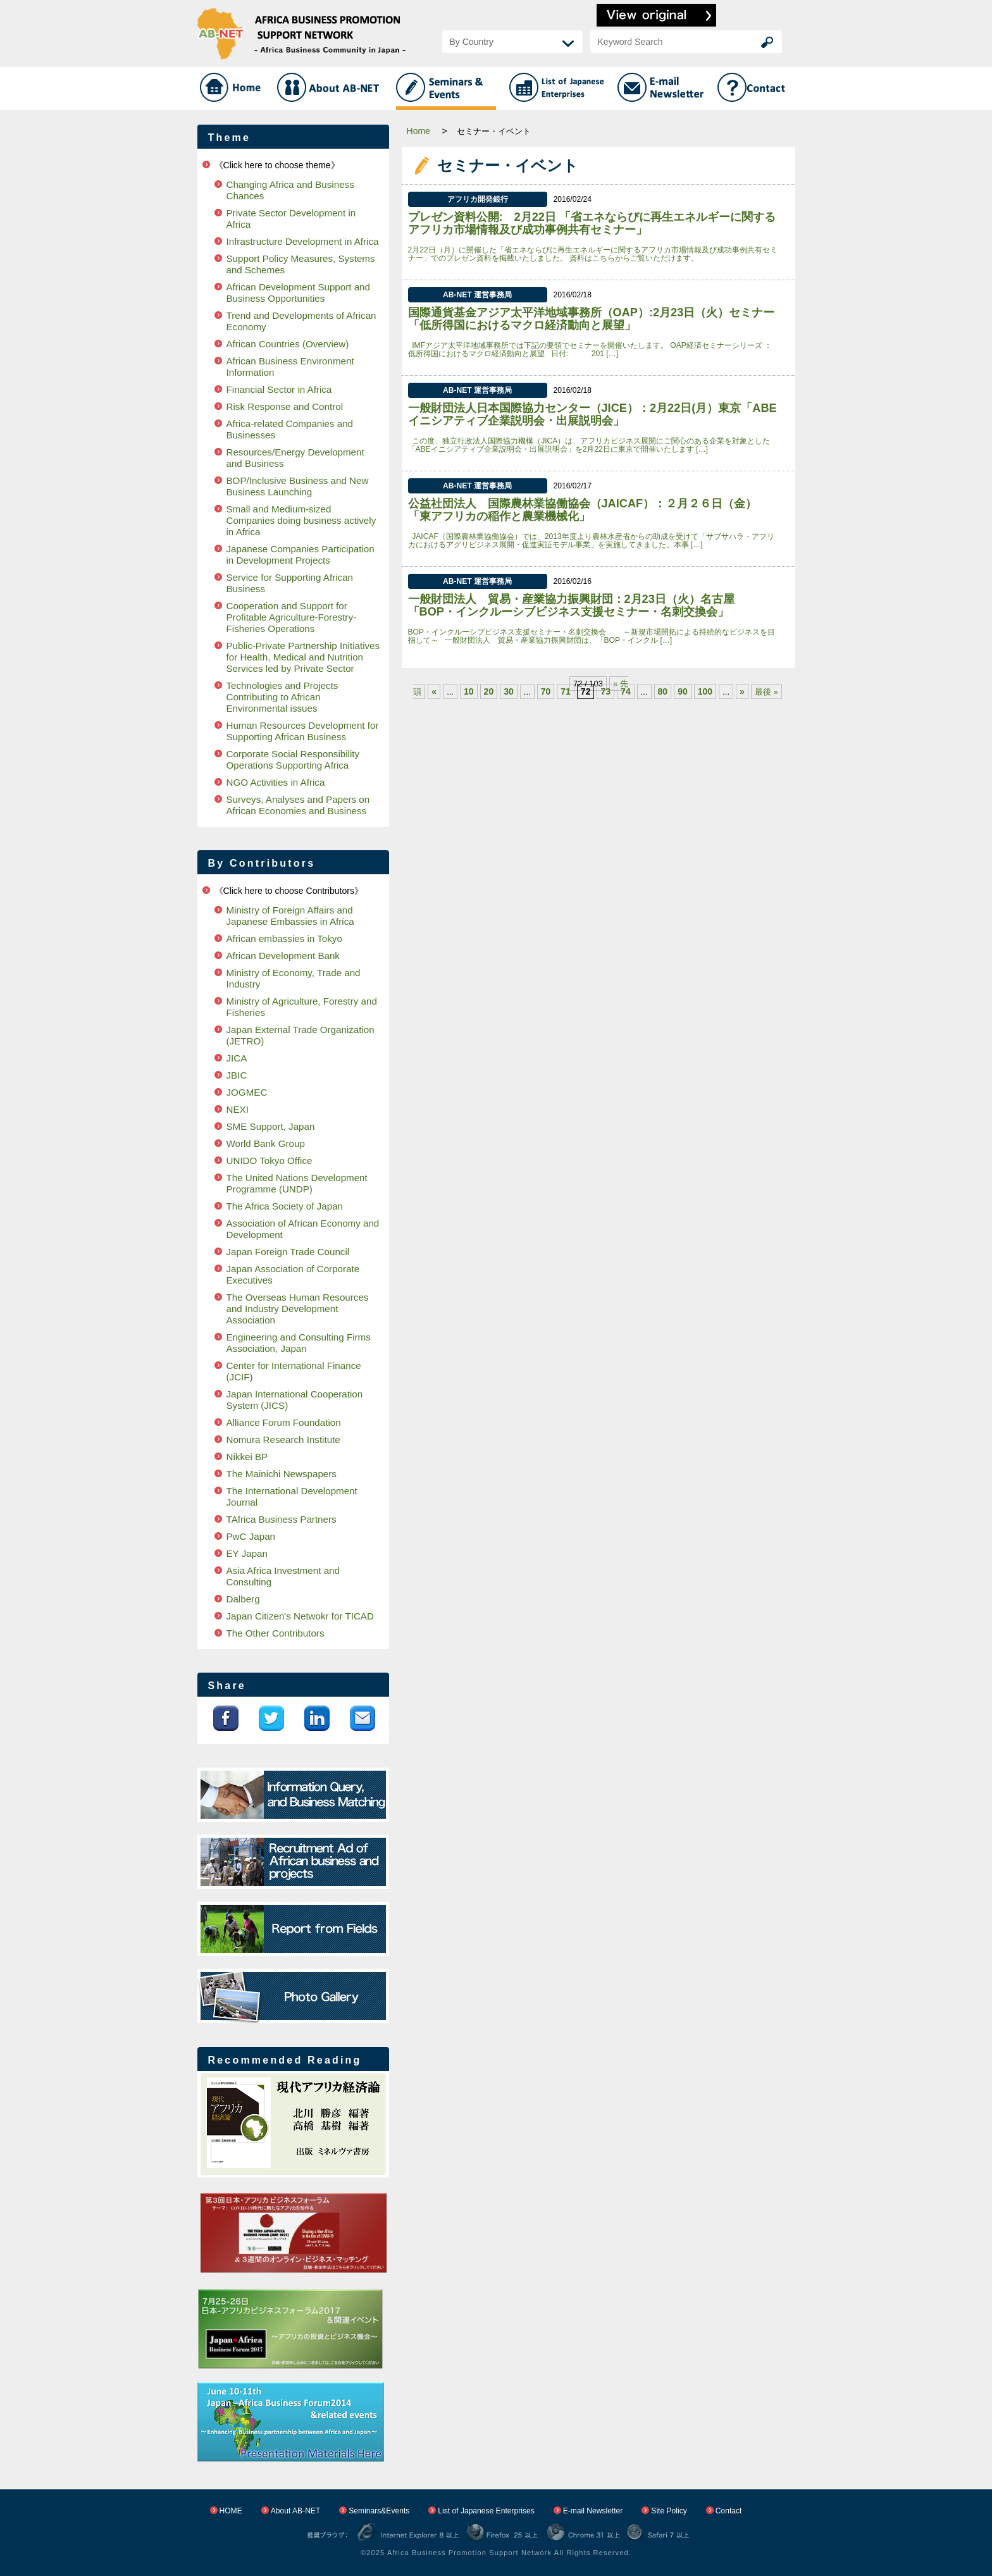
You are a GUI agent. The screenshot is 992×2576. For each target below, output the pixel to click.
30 (509, 691)
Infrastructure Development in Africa (302, 241)
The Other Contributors (275, 1633)
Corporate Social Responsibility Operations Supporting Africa (293, 759)
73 (605, 691)
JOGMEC (247, 1092)
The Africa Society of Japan (285, 1206)
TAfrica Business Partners (281, 1519)
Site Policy (668, 2510)
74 (626, 691)
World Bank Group (265, 1143)
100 (705, 691)
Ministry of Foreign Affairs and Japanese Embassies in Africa (290, 916)
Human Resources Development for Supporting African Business (302, 731)
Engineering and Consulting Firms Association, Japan (298, 1343)
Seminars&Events (379, 2510)
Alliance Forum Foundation (283, 1422)
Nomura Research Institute (283, 1439)
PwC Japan (251, 1536)
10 (469, 691)
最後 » (766, 692)
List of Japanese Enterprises (486, 2510)
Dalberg (243, 1599)
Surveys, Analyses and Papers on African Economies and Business (298, 805)
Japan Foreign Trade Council (288, 1251)
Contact (729, 2510)
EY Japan (247, 1553)
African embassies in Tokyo (284, 938)
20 (489, 691)
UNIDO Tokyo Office (269, 1160)
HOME (231, 2510)
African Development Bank (283, 955)
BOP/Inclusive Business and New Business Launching (297, 486)
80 (663, 691)
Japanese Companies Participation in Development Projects (300, 554)
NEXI (237, 1109)
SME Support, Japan (270, 1126)
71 (566, 691)
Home (418, 131)
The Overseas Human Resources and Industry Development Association (297, 1308)
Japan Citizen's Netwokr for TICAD (300, 1616)
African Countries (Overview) (287, 343)
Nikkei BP (247, 1456)
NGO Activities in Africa (275, 782)
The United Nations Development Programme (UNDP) (297, 1183)
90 (683, 691)
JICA (236, 1058)
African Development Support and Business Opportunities (298, 293)
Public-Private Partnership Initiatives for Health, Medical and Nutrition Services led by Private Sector (303, 657)
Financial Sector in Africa (279, 389)
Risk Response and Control (285, 406)
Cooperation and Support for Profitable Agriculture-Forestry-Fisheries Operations (291, 617)
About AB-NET (296, 2510)
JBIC (236, 1075)
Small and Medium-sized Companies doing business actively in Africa (301, 520)
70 (546, 691)
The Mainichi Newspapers (281, 1473)
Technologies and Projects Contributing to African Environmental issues (282, 697)
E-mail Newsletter (593, 2510)
